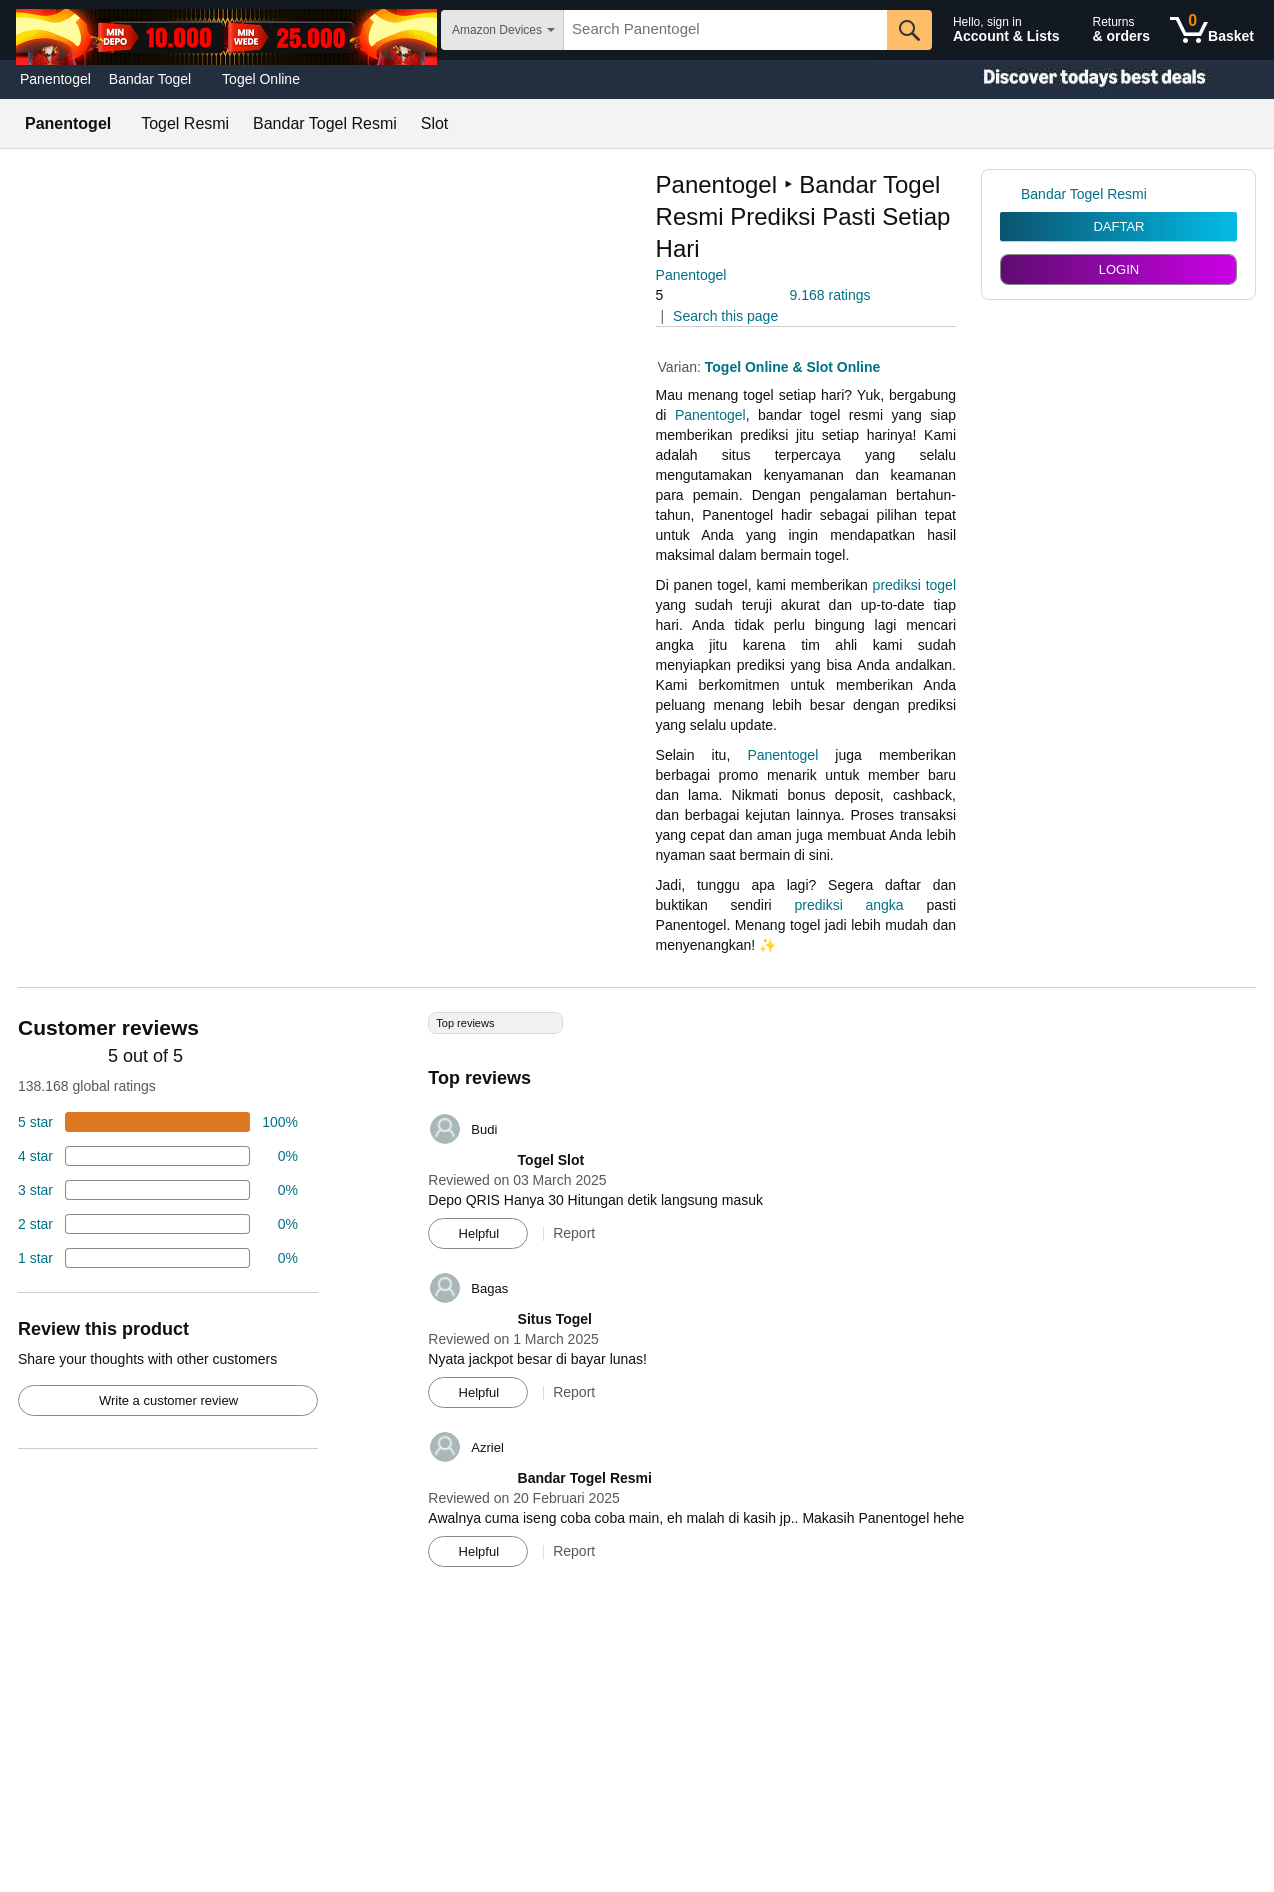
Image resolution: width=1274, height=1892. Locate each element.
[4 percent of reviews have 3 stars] (158, 1190)
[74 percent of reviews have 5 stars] (158, 1122)
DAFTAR (1118, 226)
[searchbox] (725, 30)
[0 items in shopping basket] (1212, 30)
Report (574, 1233)
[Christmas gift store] (1074, 79)
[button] (712, 295)
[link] (1010, 194)
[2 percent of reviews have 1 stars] (158, 1258)
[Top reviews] (637, 1297)
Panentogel (55, 79)
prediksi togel (914, 585)
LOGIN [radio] (1119, 269)
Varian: (681, 367)
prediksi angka (849, 905)
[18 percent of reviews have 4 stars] (158, 1156)
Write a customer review (168, 1400)
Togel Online (261, 79)
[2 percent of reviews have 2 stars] (158, 1224)
